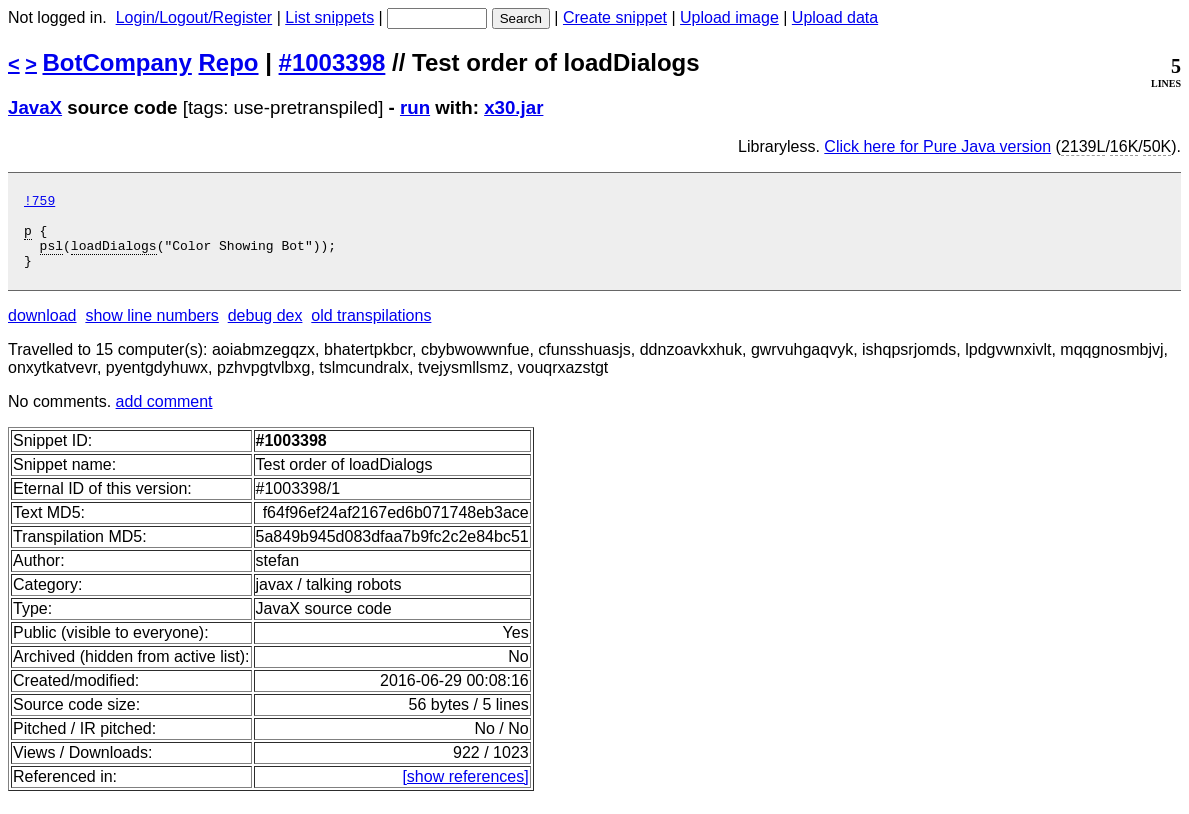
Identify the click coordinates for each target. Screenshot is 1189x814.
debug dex (265, 330)
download (42, 330)
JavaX (35, 107)
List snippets (329, 17)
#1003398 (332, 62)
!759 (39, 203)
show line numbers (151, 330)
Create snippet (615, 17)
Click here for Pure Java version (937, 146)
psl (51, 257)
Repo (229, 62)
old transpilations (371, 330)
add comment (164, 416)
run (415, 107)
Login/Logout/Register (194, 17)
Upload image (729, 17)
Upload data (835, 17)
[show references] (465, 791)
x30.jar (513, 107)
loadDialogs (114, 257)
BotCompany (117, 62)
